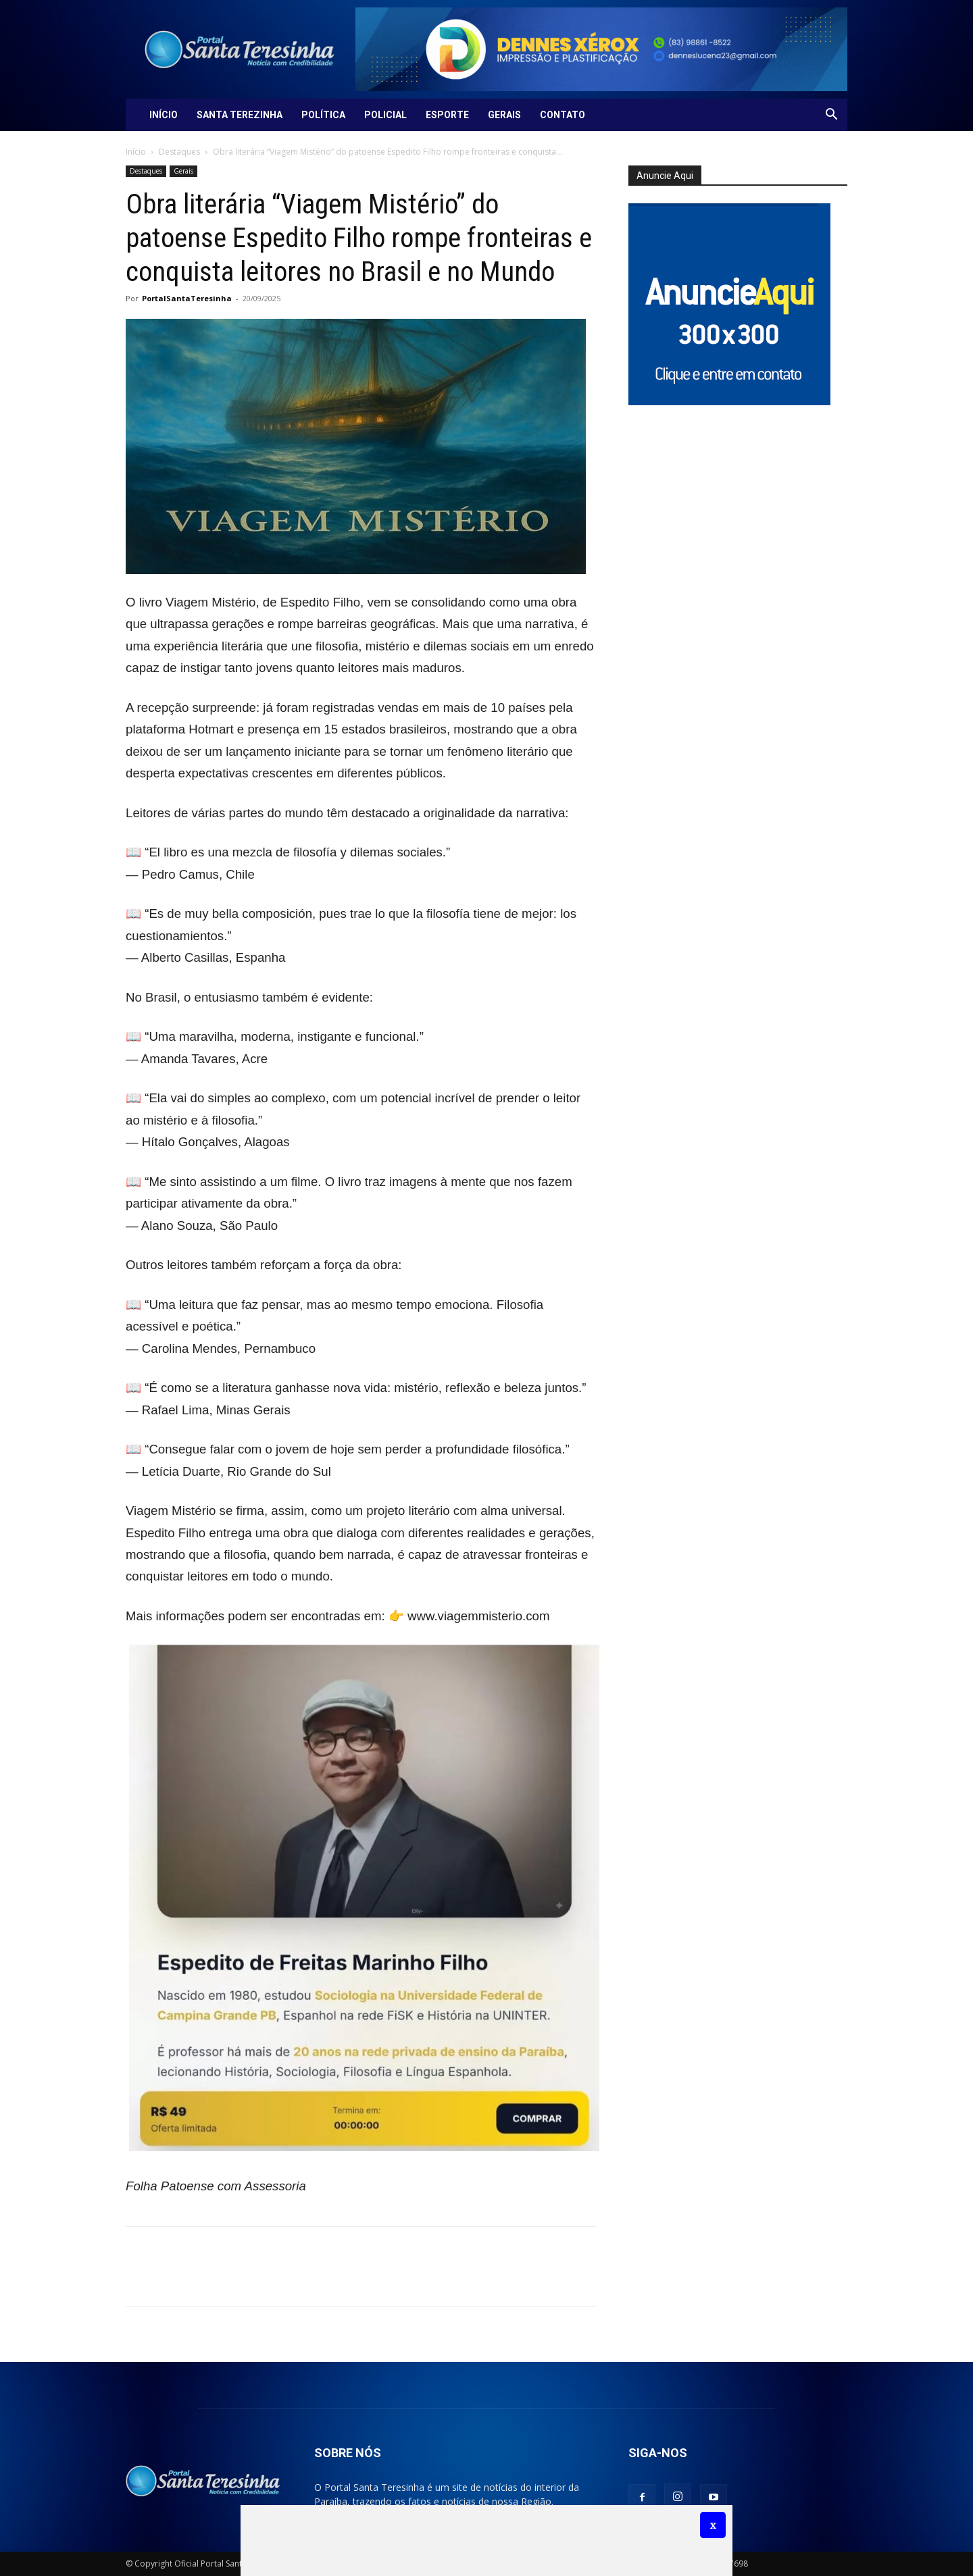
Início (163, 114)
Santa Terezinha (239, 114)
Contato (562, 114)
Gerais (504, 114)
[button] (831, 115)
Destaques (179, 151)
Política (323, 114)
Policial (385, 114)
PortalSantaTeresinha (187, 298)
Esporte (447, 114)
